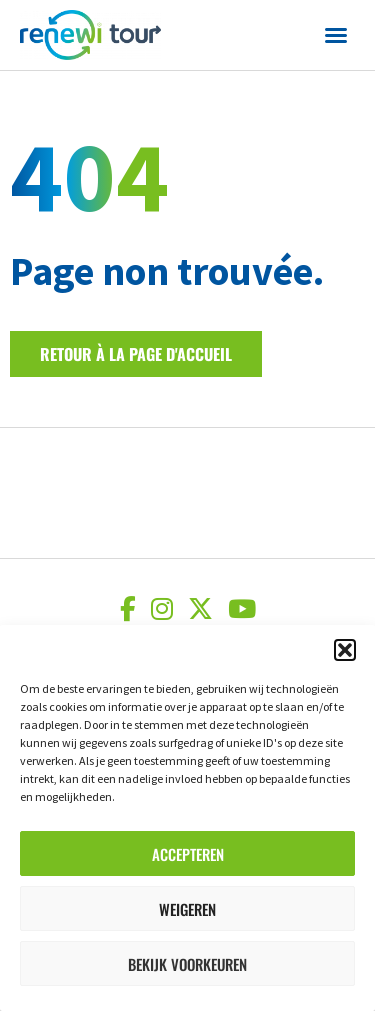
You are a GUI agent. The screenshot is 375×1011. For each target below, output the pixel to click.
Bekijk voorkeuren (187, 964)
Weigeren (187, 909)
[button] (345, 650)
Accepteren (188, 854)
